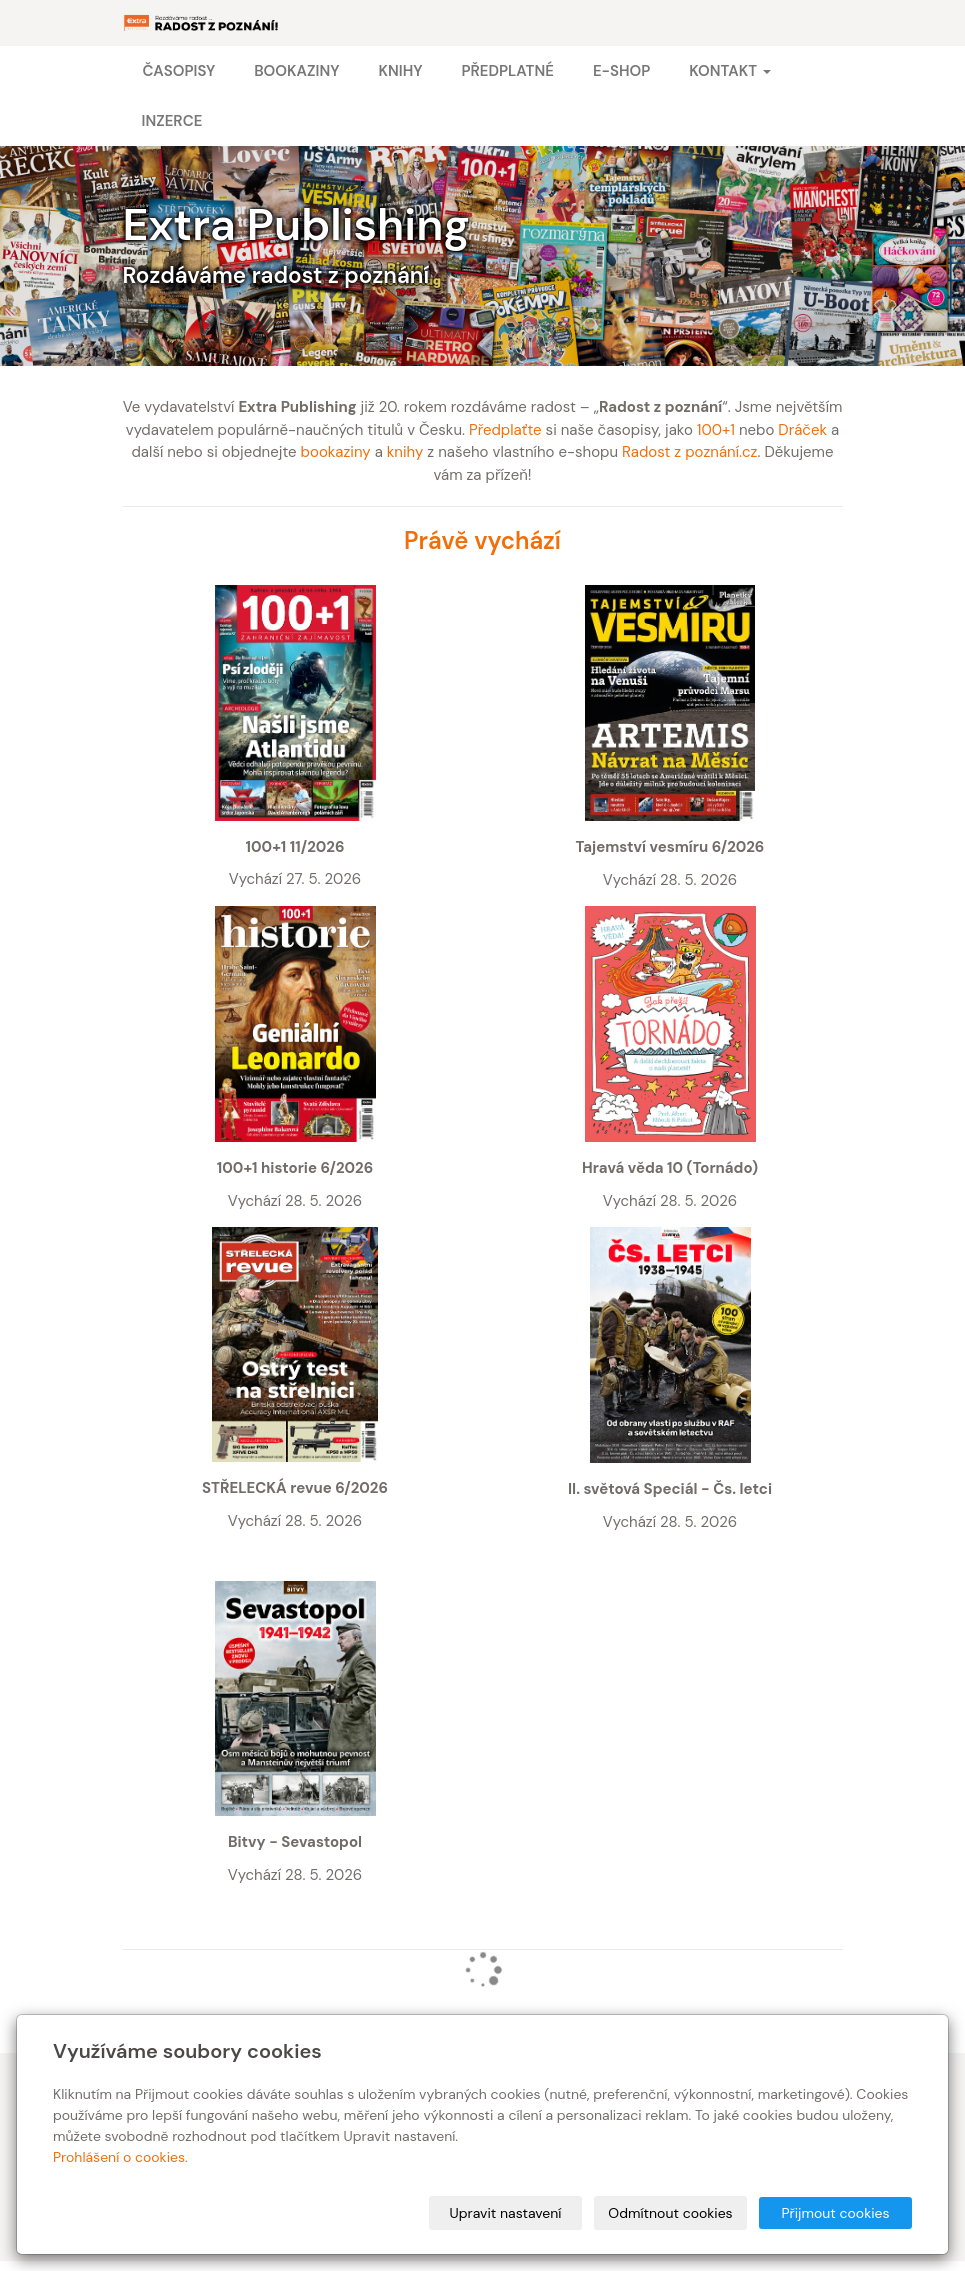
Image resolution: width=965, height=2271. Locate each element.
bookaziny (336, 452)
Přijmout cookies (835, 2213)
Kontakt (729, 71)
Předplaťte (505, 430)
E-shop (621, 71)
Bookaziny (296, 71)
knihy (405, 452)
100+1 (716, 430)
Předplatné (507, 71)
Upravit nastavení (506, 2213)
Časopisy (179, 71)
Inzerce (172, 121)
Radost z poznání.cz (689, 452)
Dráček (802, 430)
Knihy (400, 71)
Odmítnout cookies (670, 2213)
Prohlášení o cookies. (120, 2157)
